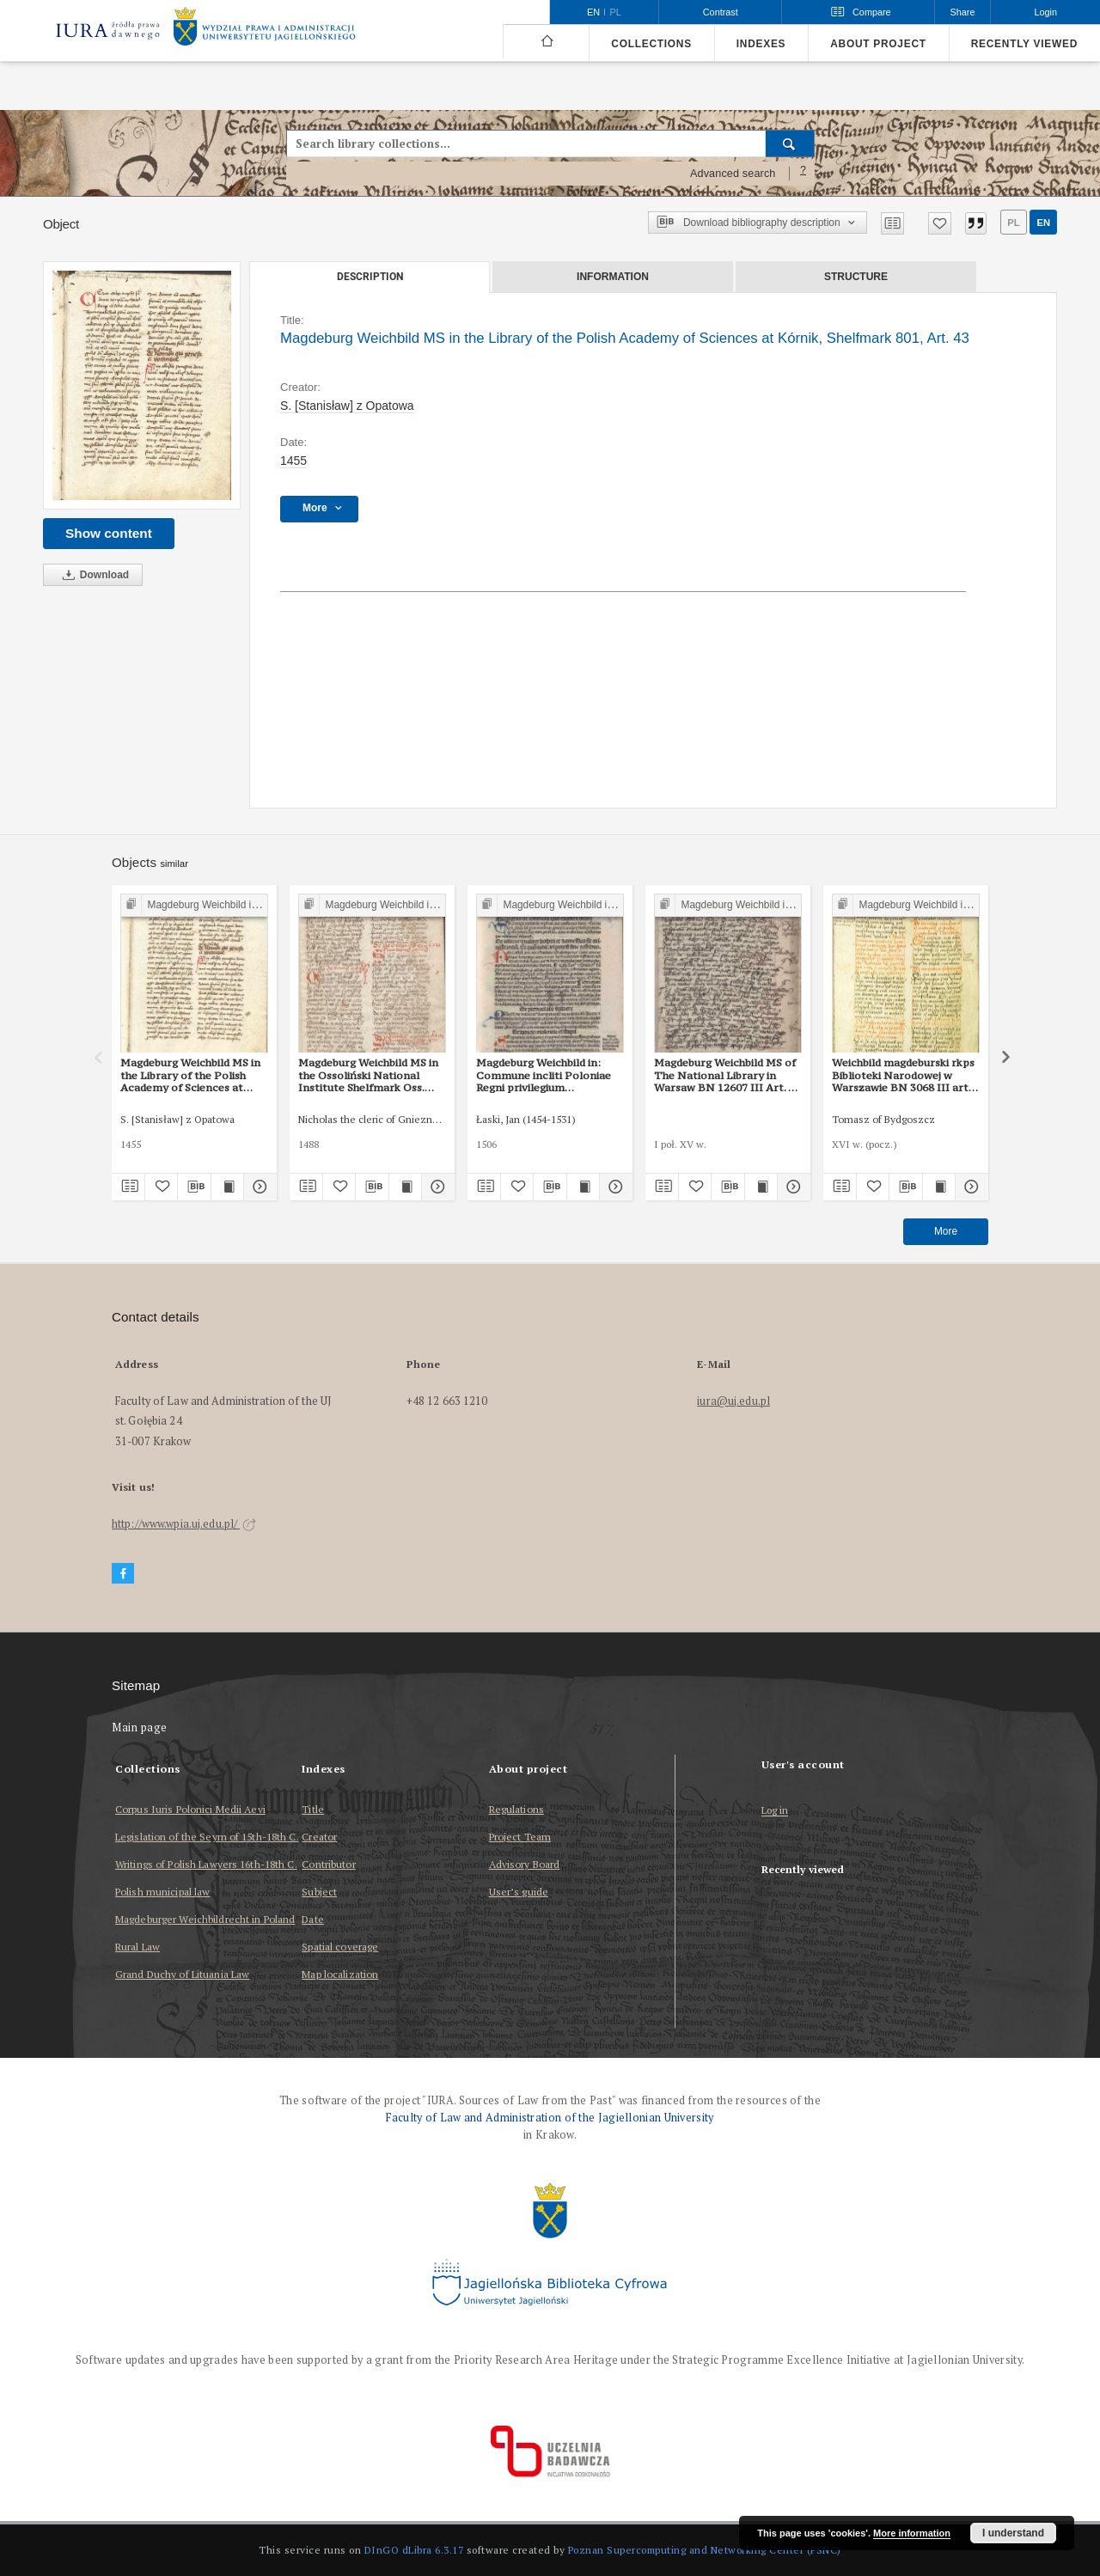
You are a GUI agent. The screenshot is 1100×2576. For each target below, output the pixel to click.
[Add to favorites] (939, 223)
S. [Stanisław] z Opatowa (347, 405)
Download (93, 575)
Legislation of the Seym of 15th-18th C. (207, 1836)
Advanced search (733, 174)
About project (878, 44)
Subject (319, 1891)
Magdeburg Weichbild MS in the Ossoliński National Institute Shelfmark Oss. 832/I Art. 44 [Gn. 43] (368, 1075)
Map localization (340, 1974)
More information (911, 2533)
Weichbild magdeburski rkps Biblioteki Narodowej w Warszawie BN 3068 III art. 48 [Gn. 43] (903, 1075)
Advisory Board (524, 1864)
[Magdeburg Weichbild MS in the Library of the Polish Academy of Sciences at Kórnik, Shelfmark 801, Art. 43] (141, 385)
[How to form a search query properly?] (803, 173)
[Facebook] (123, 1573)
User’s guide (518, 1891)
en (1043, 222)
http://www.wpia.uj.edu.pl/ (184, 1524)
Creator (319, 1836)
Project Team (520, 1836)
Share (962, 12)
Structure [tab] (856, 277)
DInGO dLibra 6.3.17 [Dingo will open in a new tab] (414, 2549)
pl (1013, 222)
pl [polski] (615, 12)
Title (313, 1809)
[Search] (790, 143)
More (945, 1231)
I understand (1013, 2533)
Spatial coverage (340, 1946)
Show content (108, 533)
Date (312, 1919)
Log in (775, 1810)
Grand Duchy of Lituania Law (182, 1974)
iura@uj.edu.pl (733, 1401)
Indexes (760, 44)
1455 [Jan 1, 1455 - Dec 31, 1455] (293, 460)
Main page (140, 1727)
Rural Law (137, 1946)
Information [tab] (613, 277)
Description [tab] (370, 277)
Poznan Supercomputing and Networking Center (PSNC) (704, 2549)
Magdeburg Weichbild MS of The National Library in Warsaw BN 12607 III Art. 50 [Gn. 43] (727, 1075)
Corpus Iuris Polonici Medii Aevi (190, 1809)
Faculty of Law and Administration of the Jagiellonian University (549, 2117)
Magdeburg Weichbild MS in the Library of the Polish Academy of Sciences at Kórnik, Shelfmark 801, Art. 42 (190, 1075)
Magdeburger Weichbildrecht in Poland (205, 1919)
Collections (651, 44)
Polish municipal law (162, 1891)
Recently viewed (1024, 44)
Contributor (328, 1864)
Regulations (516, 1809)
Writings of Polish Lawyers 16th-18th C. (206, 1864)
